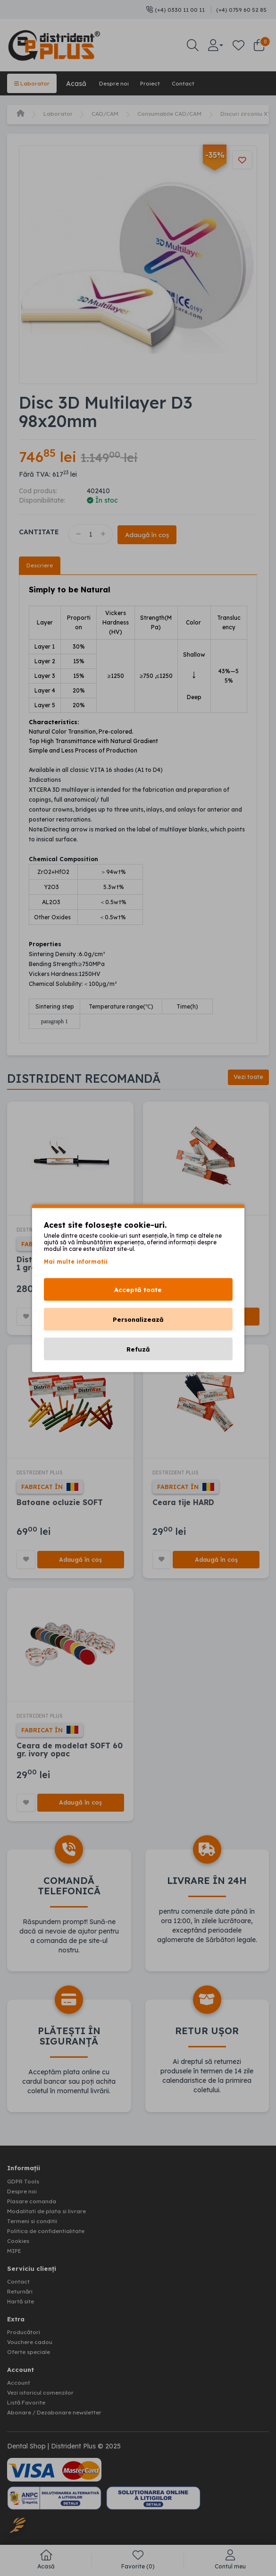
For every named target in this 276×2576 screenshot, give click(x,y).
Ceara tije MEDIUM (189, 1262)
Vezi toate (245, 1078)
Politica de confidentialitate (50, 2237)
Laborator (34, 83)
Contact (202, 83)
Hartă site (22, 2305)
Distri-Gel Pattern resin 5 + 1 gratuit (69, 1266)
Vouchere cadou (33, 2344)
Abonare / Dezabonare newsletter (61, 2413)
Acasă (81, 83)
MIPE (16, 2255)
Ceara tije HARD (183, 1507)
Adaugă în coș (154, 534)
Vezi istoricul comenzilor (44, 2394)
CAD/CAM (111, 113)
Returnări (21, 2295)
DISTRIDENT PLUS (46, 1232)
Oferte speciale (31, 2354)
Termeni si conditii (35, 2227)
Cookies (19, 2246)
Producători (25, 2335)
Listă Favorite (29, 2403)
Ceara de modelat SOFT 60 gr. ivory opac (70, 1756)
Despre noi (122, 83)
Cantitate (39, 531)
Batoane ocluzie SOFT (60, 1507)
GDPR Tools (26, 2189)
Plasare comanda (35, 2208)
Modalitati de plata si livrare (51, 2218)
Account (20, 2384)
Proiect (164, 83)
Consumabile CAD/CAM (183, 113)
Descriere (41, 565)
